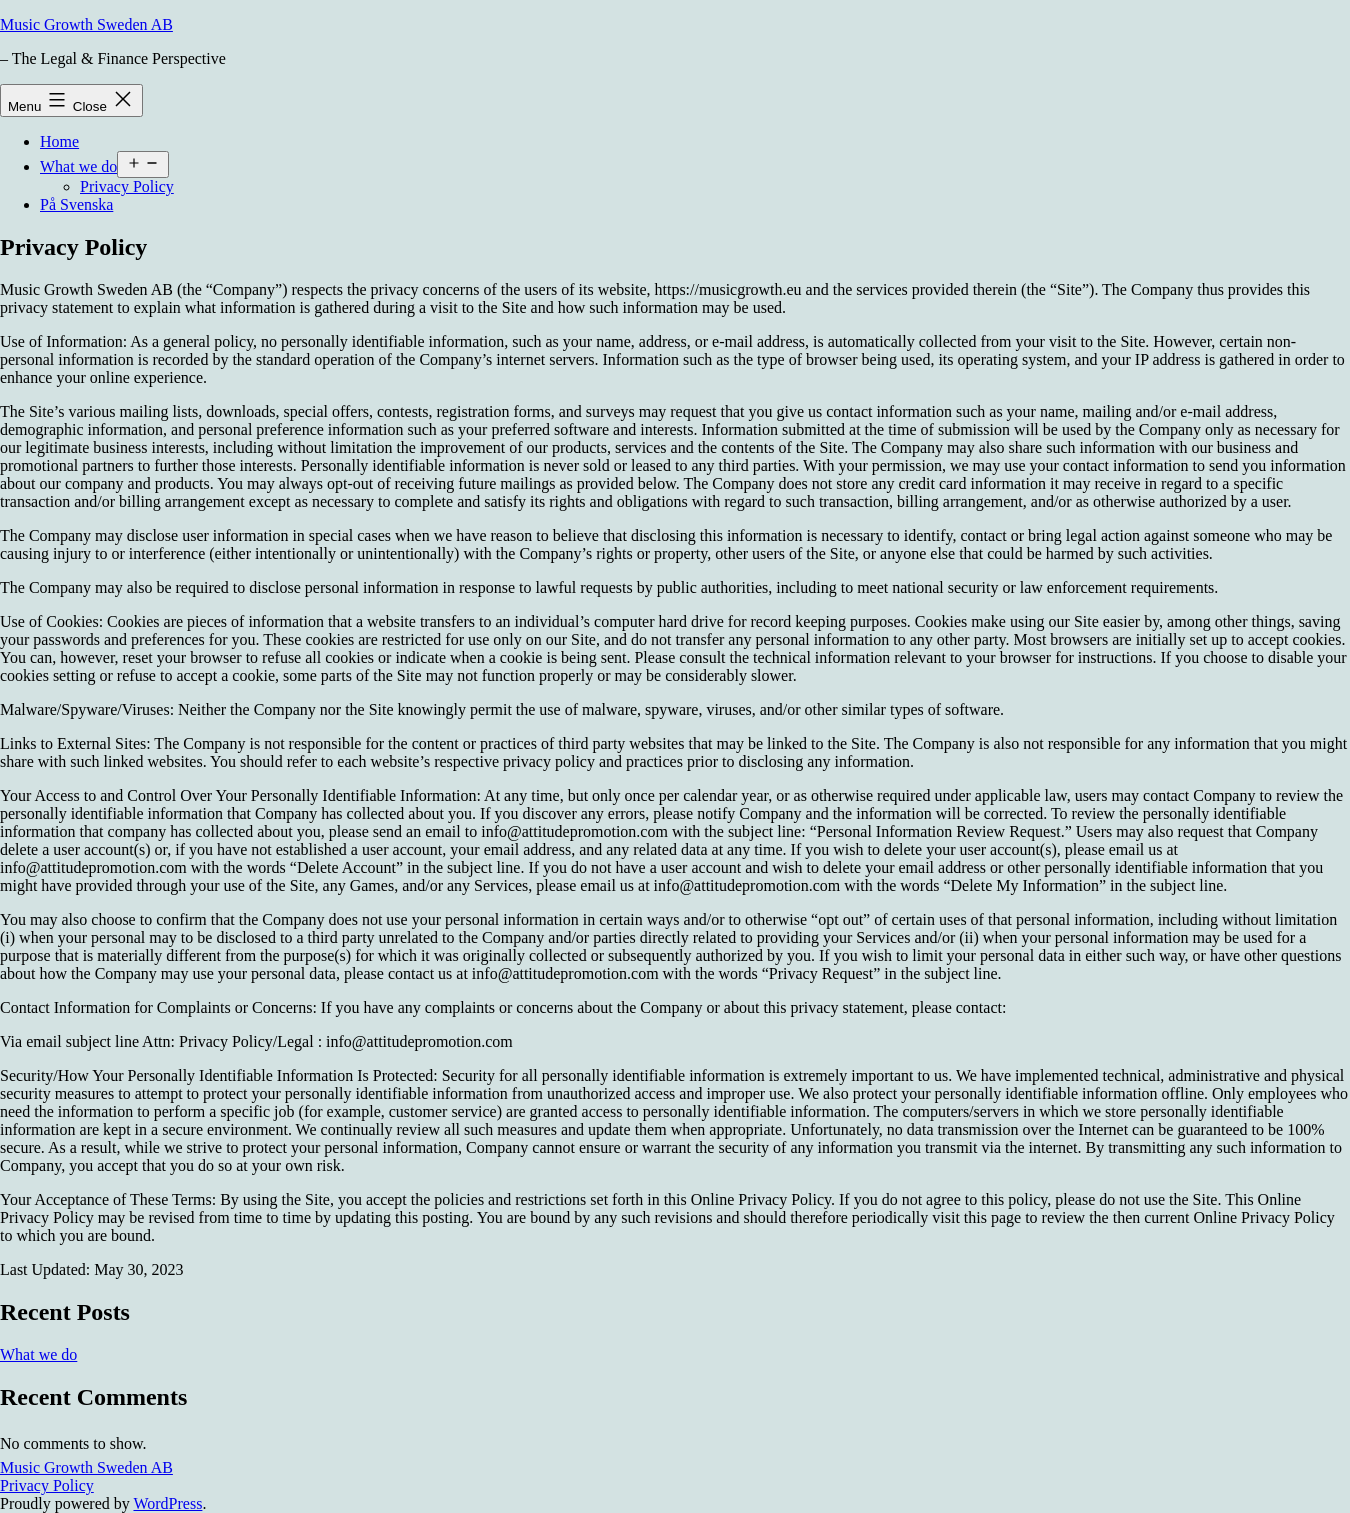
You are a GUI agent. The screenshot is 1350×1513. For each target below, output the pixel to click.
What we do (78, 166)
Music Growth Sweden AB (86, 24)
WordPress (167, 1503)
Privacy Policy (127, 186)
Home (59, 141)
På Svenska (76, 204)
